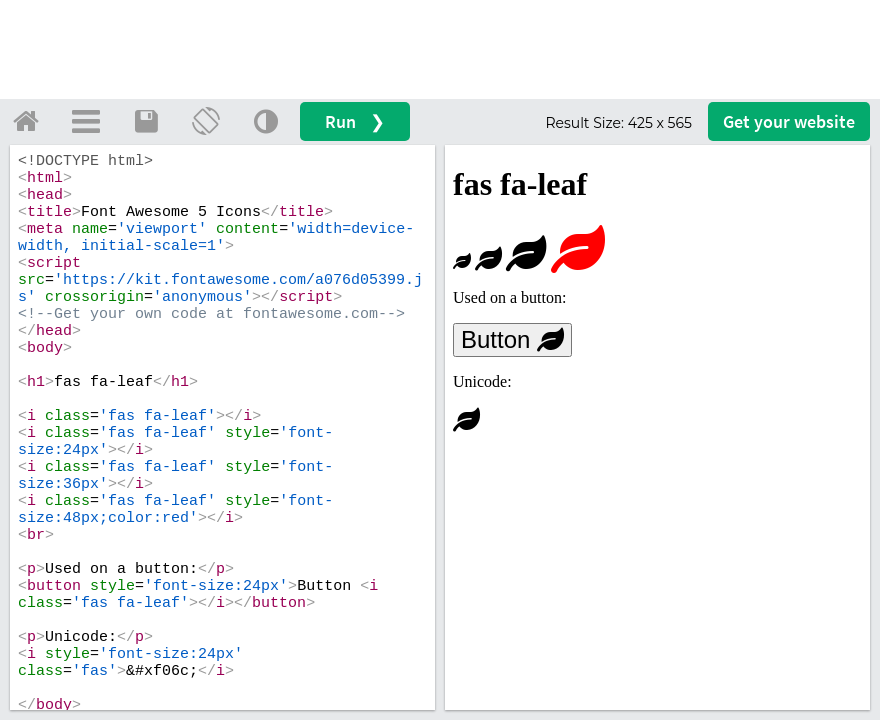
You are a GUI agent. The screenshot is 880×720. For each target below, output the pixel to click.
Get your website (789, 121)
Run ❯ (355, 121)
